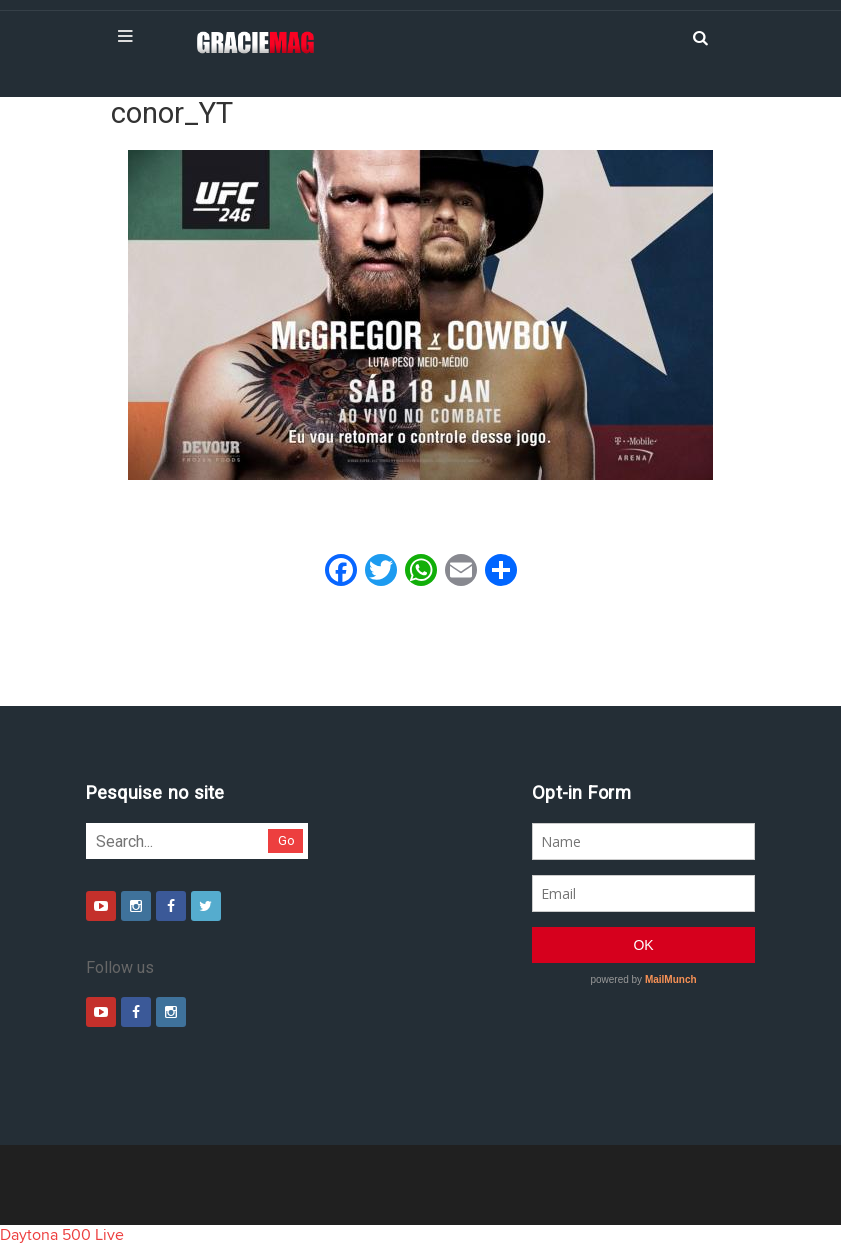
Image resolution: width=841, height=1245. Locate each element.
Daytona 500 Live (62, 1235)
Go (286, 840)
